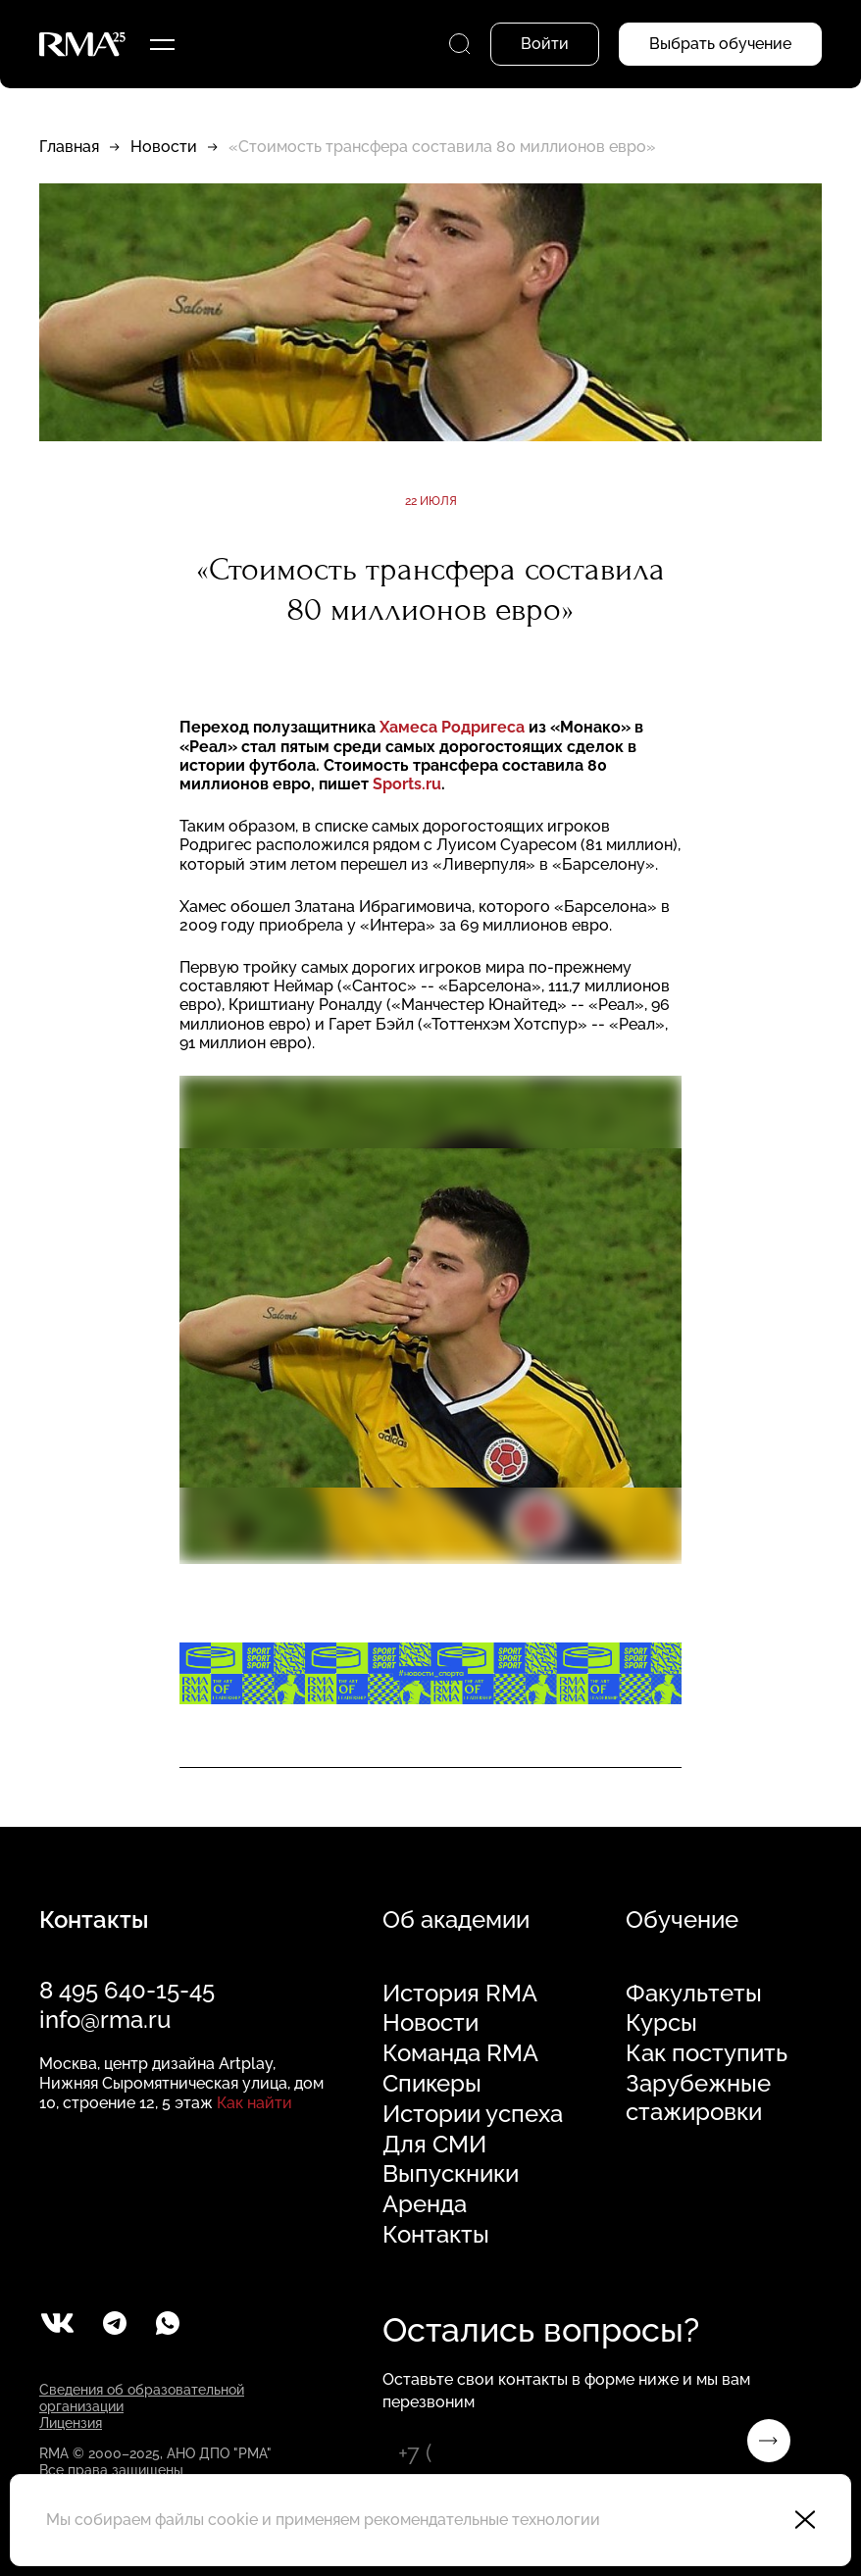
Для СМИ (434, 2144)
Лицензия (70, 2423)
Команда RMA (460, 2053)
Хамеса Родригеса (454, 727)
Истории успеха (472, 2114)
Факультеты (694, 1993)
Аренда (424, 2204)
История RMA (459, 1993)
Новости (163, 146)
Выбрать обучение (720, 43)
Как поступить (706, 2053)
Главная (69, 146)
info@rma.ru (105, 2019)
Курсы (661, 2023)
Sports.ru (407, 784)
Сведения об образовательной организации (141, 2398)
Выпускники (450, 2174)
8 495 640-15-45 (127, 1990)
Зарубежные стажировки (698, 2098)
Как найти (254, 2103)
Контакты (435, 2234)
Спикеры (431, 2083)
